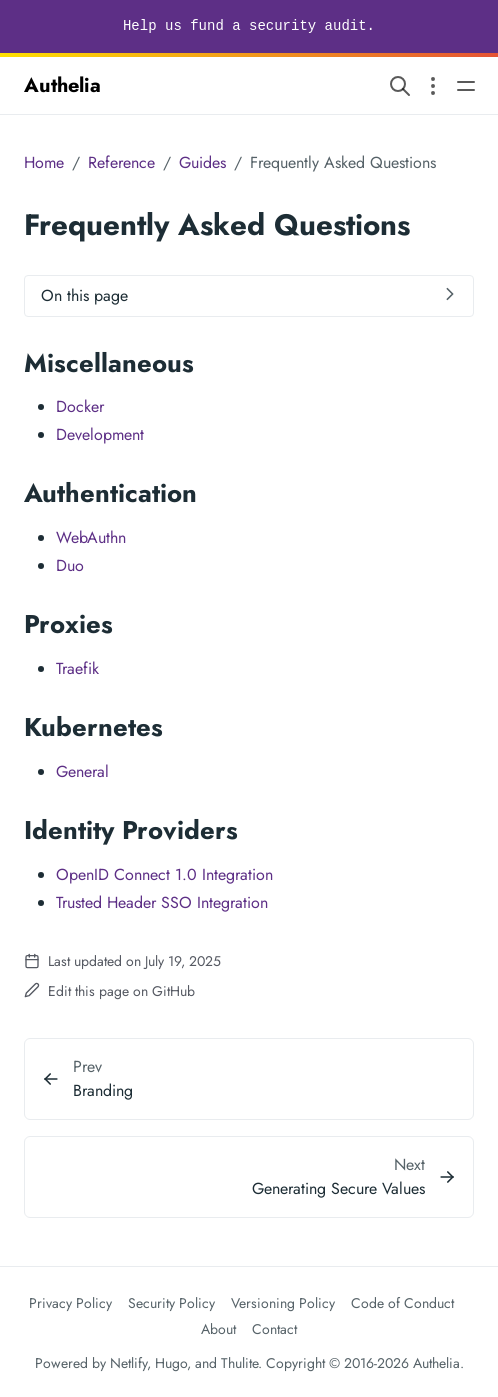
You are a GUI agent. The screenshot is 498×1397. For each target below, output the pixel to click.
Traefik (77, 668)
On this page (84, 295)
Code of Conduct (402, 1303)
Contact (274, 1329)
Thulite (239, 1363)
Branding (103, 1090)
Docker (80, 406)
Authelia (62, 85)
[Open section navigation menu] (433, 85)
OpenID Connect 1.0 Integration (164, 874)
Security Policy (171, 1303)
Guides (202, 162)
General (82, 771)
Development (100, 434)
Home (44, 162)
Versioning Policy (283, 1303)
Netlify (128, 1363)
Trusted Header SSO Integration (162, 902)
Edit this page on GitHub (109, 991)
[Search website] (400, 85)
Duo (70, 565)
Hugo (171, 1363)
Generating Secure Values (338, 1188)
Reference (121, 162)
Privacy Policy (70, 1303)
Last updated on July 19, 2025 (122, 961)
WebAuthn (91, 537)
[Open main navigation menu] (466, 85)
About (218, 1329)
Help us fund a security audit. (249, 26)
